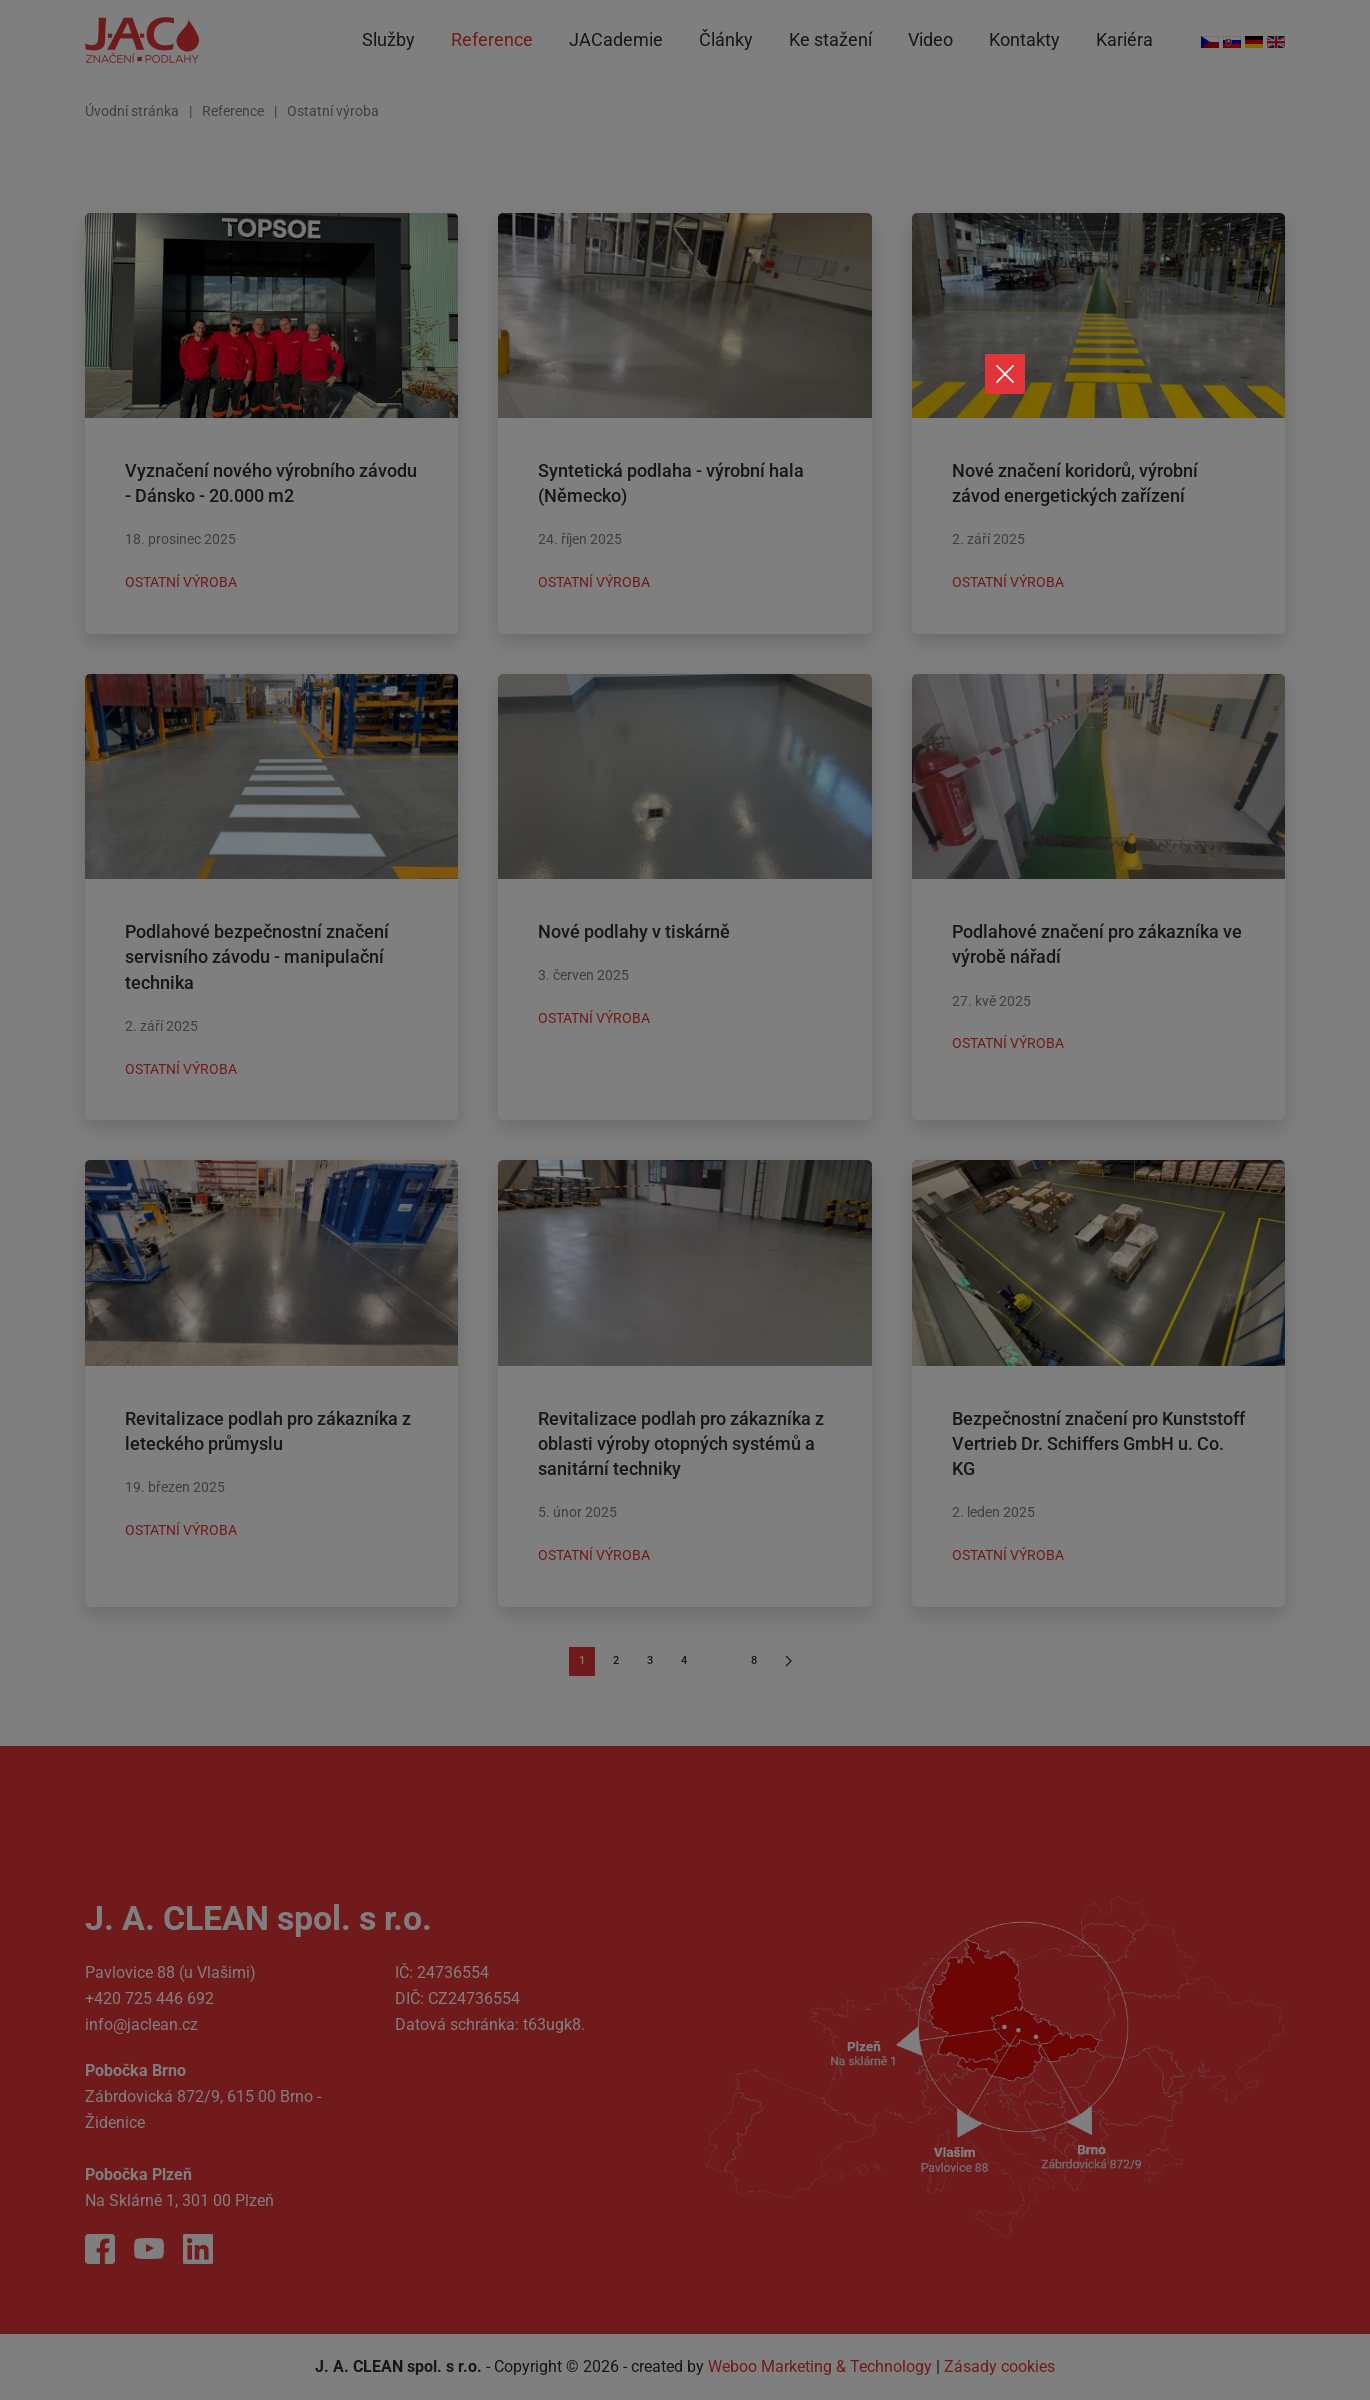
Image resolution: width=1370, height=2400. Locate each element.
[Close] (1005, 374)
